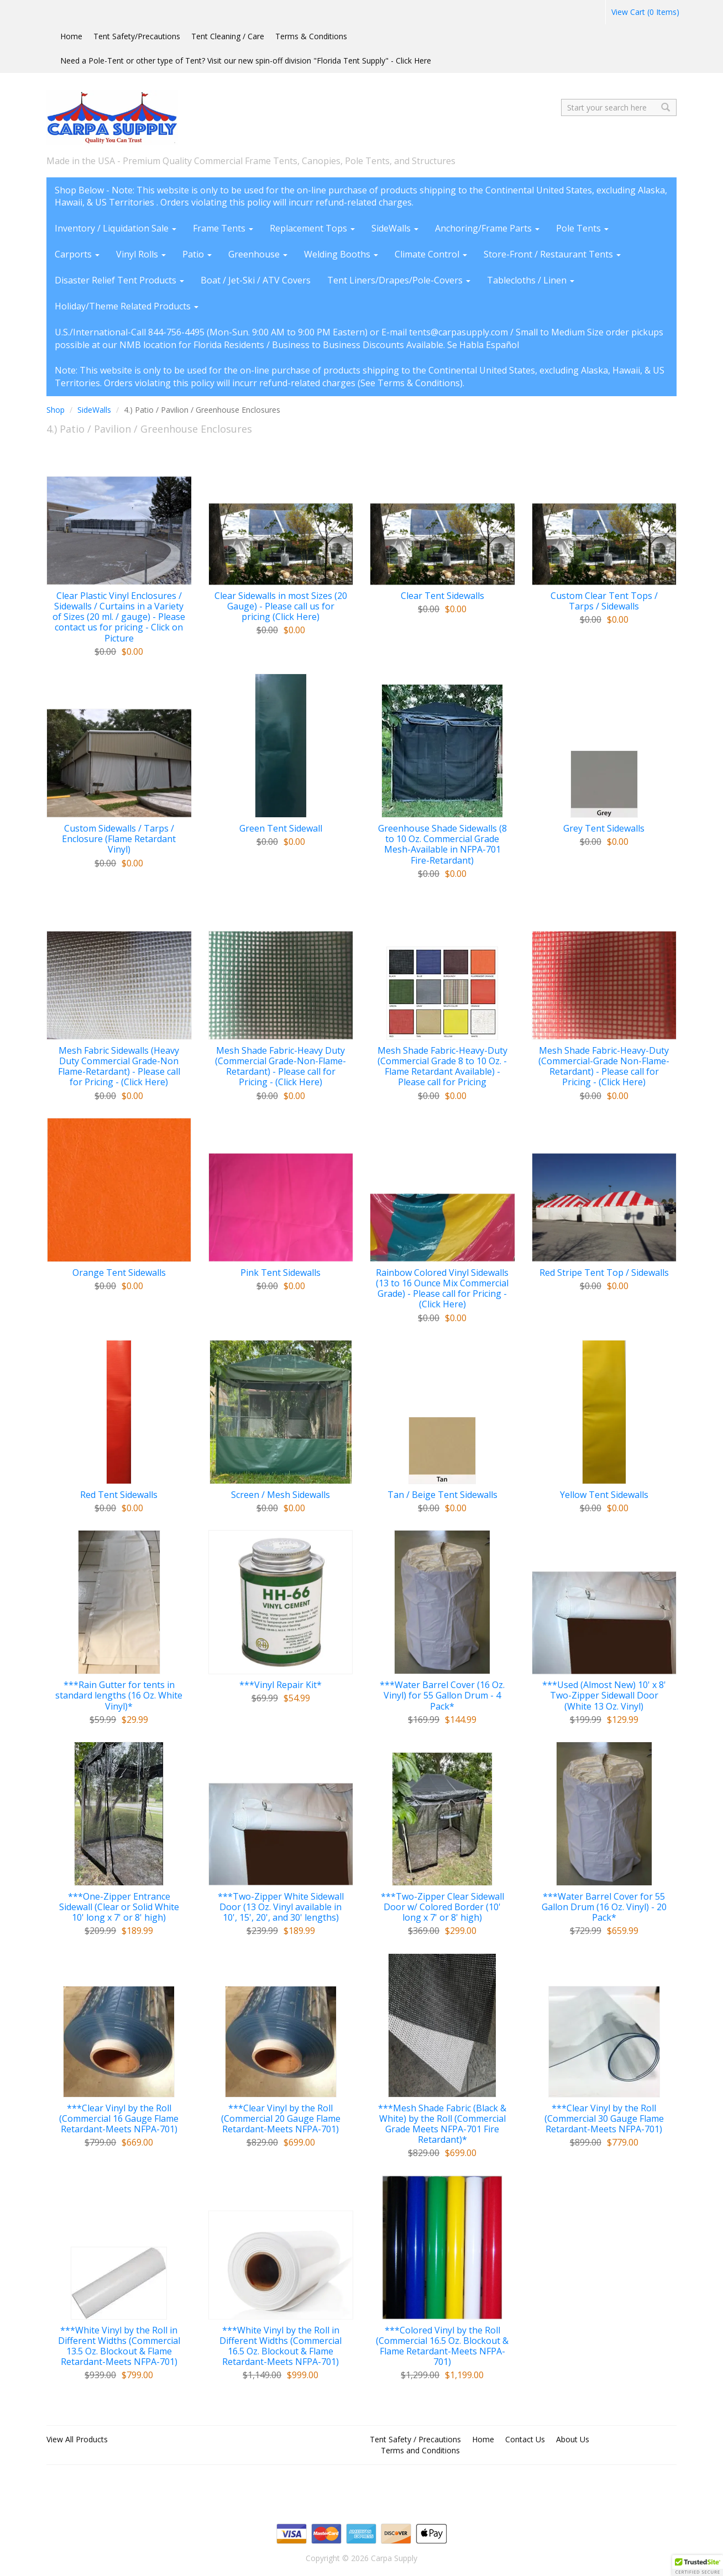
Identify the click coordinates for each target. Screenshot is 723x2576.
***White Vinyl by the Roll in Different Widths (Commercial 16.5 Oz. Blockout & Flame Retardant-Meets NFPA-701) (280, 2346)
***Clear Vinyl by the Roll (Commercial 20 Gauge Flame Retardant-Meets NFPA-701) (280, 2119)
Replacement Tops (312, 228)
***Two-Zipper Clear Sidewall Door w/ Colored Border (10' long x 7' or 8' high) (442, 1907)
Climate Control (431, 254)
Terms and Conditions (420, 2450)
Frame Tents (223, 228)
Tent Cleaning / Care (227, 36)
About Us (572, 2439)
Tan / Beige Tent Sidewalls (442, 1495)
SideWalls (394, 228)
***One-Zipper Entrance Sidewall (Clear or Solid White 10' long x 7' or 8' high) (119, 1907)
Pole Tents (582, 228)
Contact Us (525, 2439)
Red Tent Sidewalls (119, 1495)
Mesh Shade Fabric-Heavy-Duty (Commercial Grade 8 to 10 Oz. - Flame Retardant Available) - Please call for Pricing (442, 1066)
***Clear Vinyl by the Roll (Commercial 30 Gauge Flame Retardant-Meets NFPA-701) (604, 2119)
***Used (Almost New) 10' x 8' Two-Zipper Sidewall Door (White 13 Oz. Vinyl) (604, 1696)
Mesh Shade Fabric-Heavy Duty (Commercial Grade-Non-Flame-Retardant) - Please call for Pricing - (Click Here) (280, 1066)
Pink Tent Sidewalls (280, 1273)
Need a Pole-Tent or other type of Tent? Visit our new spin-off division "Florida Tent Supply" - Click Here (245, 60)
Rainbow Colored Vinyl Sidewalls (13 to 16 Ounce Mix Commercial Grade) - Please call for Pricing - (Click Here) (442, 1289)
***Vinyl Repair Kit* (280, 1685)
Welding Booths (341, 254)
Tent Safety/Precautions (136, 36)
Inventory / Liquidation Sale (115, 228)
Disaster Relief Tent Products (119, 280)
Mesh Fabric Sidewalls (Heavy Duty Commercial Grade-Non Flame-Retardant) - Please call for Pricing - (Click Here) (119, 1066)
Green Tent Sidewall (280, 828)
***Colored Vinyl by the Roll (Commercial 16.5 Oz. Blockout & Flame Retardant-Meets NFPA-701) (442, 2346)
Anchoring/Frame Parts (487, 228)
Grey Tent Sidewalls (604, 828)
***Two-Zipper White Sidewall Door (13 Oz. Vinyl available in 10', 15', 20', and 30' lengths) (281, 1907)
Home (71, 36)
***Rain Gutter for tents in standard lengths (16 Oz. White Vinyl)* (118, 1696)
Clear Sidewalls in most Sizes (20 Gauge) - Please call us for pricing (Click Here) (280, 607)
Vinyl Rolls (141, 254)
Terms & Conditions (311, 36)
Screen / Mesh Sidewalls (280, 1495)
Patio (197, 254)
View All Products (77, 2439)
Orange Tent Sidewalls (119, 1273)
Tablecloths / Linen (530, 280)
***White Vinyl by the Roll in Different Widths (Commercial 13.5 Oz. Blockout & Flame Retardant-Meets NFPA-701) (119, 2346)
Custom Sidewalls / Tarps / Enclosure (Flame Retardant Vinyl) (119, 839)
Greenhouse (257, 254)
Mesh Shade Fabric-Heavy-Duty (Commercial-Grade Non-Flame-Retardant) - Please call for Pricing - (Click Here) (603, 1066)
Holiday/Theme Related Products (126, 306)
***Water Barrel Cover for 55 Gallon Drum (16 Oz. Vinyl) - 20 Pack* (604, 1907)
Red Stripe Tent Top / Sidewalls (604, 1273)
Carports (77, 254)
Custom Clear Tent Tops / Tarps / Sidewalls (604, 601)
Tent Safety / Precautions (415, 2439)
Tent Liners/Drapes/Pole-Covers (398, 280)
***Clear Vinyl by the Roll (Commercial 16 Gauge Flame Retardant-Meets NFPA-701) (119, 2119)
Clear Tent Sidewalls (442, 596)
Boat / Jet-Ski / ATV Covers (256, 280)
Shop (55, 409)
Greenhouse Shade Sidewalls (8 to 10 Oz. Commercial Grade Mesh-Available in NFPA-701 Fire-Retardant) (442, 844)
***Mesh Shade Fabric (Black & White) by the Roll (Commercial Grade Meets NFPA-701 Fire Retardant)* (442, 2124)
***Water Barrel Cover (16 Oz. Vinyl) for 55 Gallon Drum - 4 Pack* (442, 1696)
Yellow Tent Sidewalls (604, 1495)
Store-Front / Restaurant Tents (552, 254)
